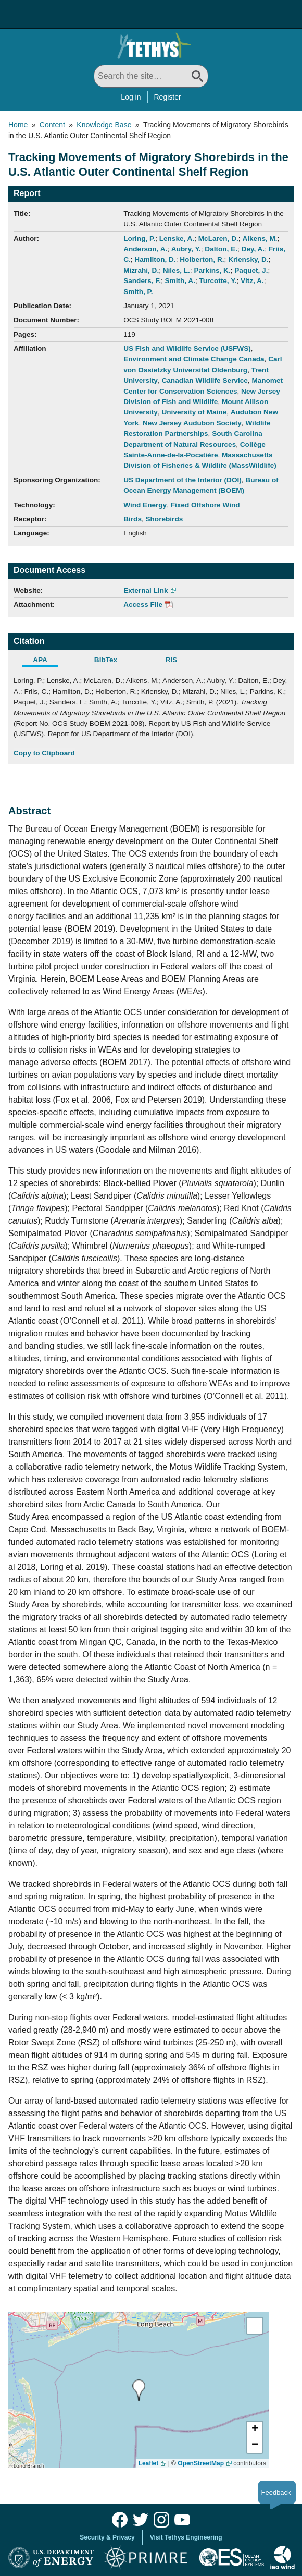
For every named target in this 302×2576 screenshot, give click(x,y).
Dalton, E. (221, 249)
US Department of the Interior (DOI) (182, 480)
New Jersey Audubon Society (192, 423)
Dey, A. (253, 249)
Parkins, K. (212, 270)
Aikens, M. (259, 238)
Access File (142, 604)
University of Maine (194, 412)
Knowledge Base (104, 124)
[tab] (46, 661)
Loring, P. (139, 238)
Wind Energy (145, 505)
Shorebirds (164, 519)
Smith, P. (138, 292)
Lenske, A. (177, 238)
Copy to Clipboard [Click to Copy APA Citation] (44, 753)
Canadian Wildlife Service (204, 380)
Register (167, 97)
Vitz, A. (252, 281)
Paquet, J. (251, 270)
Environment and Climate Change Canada (193, 359)
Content (52, 124)
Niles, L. (176, 270)
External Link (145, 590)
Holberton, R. (202, 259)
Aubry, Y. (186, 249)
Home (18, 124)
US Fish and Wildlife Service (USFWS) (187, 348)
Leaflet (149, 2463)
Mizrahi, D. (141, 270)
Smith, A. (180, 281)
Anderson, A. (145, 249)
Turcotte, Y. (218, 281)
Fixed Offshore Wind (205, 505)
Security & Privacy (107, 2537)
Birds (132, 519)
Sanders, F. (142, 281)
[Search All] (151, 76)
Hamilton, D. (154, 259)
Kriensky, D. (248, 259)
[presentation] (138, 2390)
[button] (254, 2429)
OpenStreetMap (201, 2463)
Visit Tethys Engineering (186, 2537)
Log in (131, 97)
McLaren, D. (218, 238)
